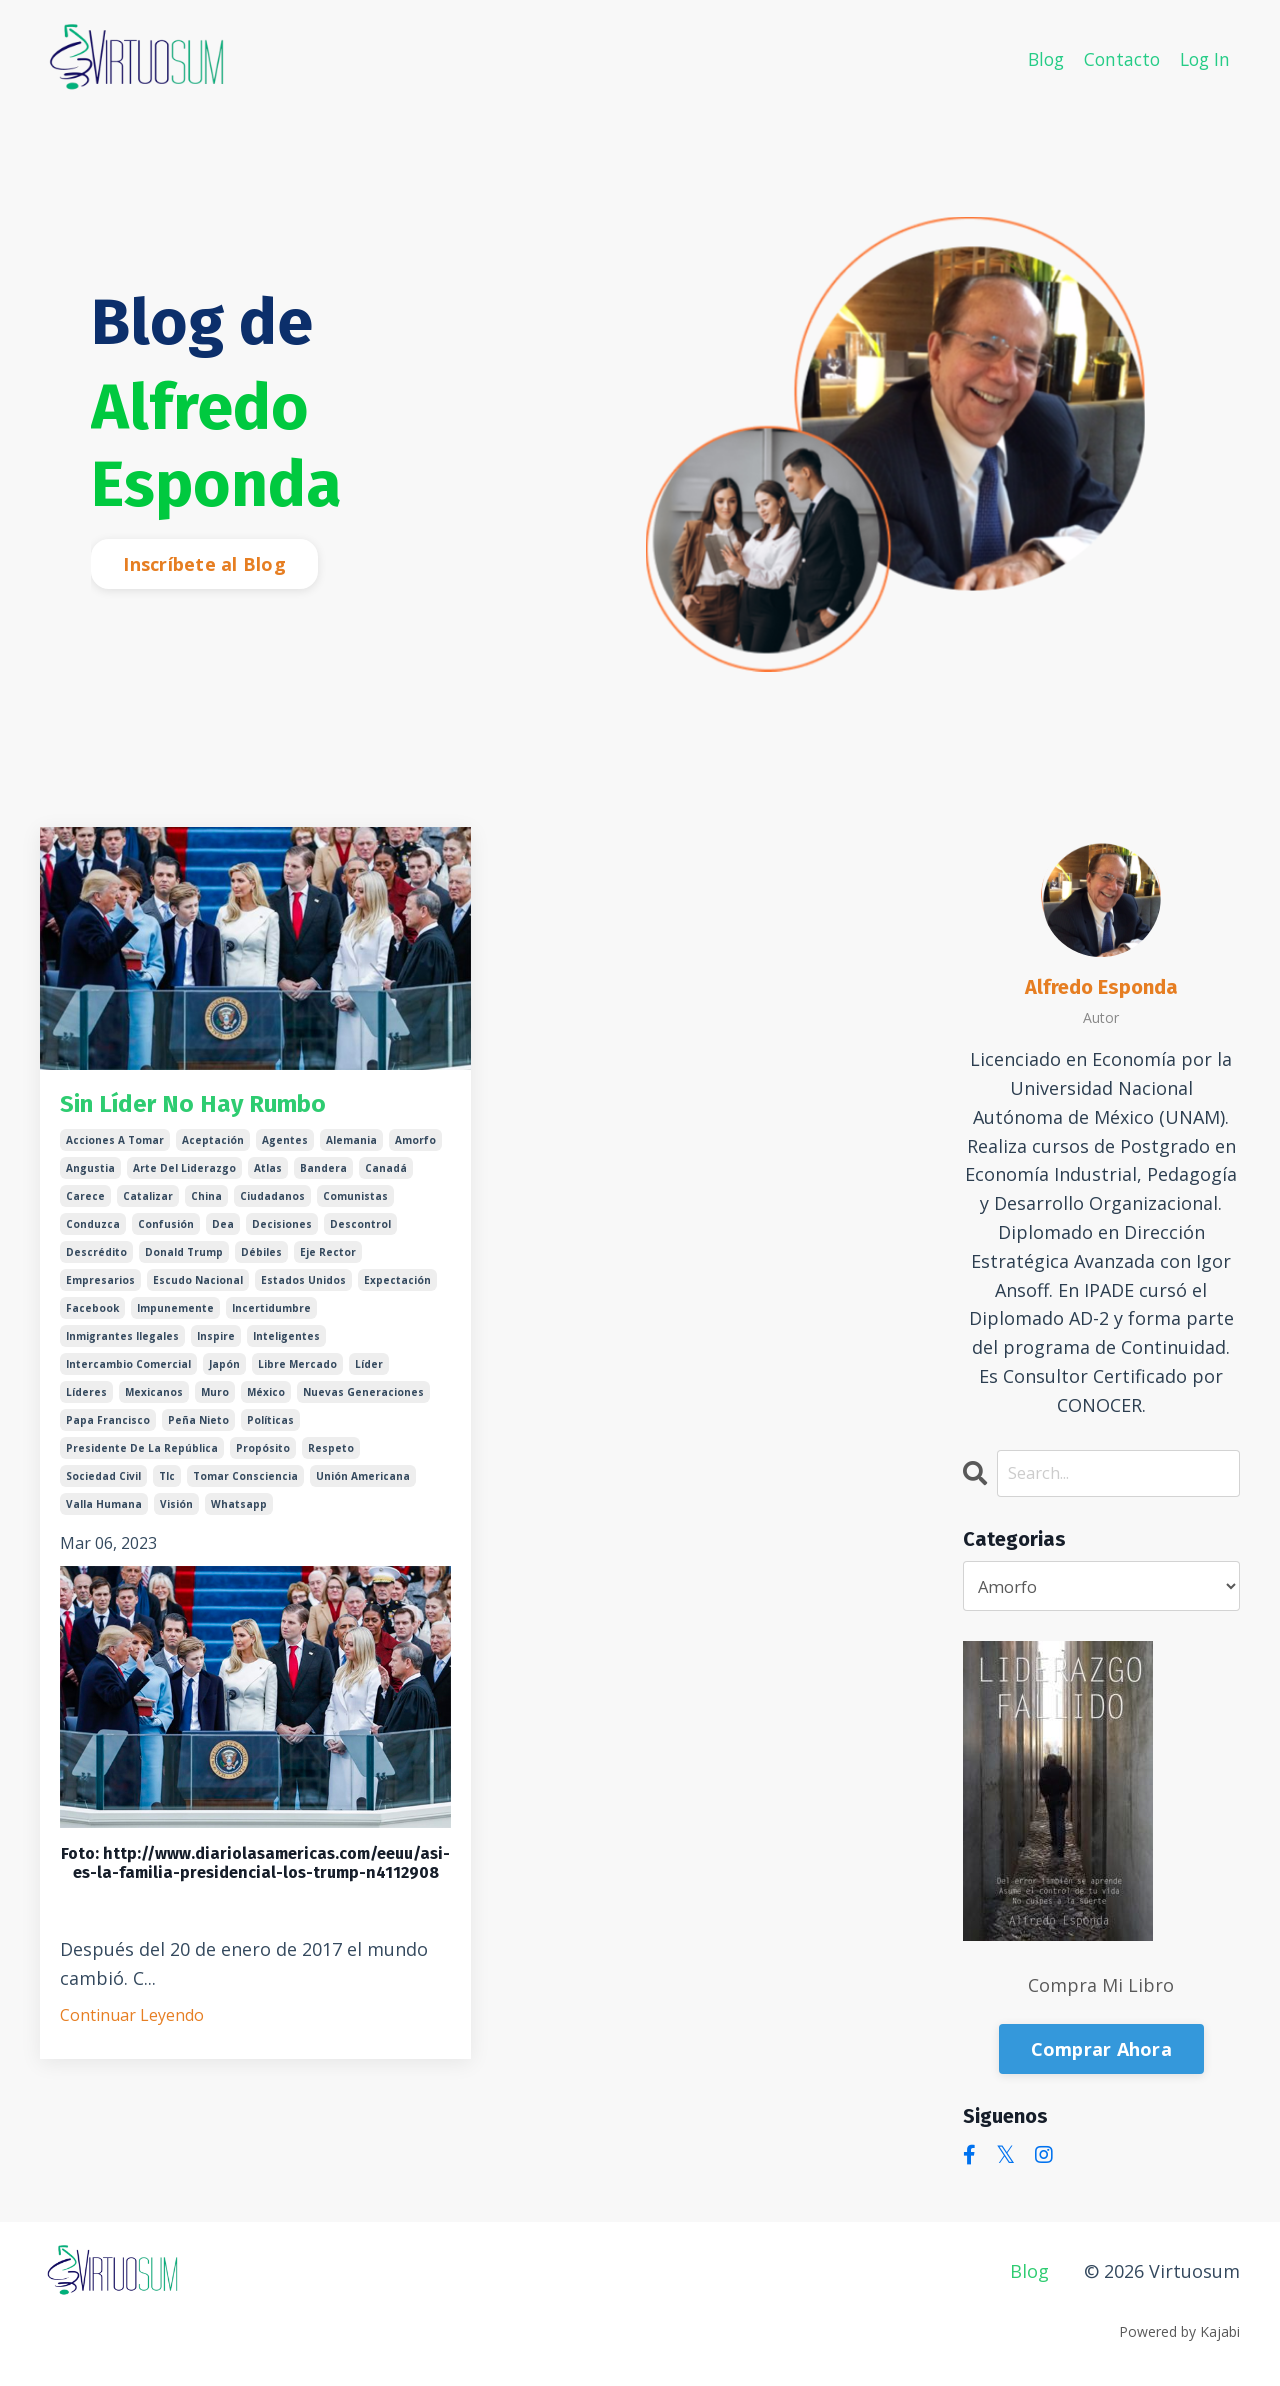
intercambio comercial (128, 1371)
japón (224, 1371)
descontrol (360, 1231)
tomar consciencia (245, 1483)
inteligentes (286, 1343)
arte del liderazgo (184, 1175)
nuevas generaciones (363, 1399)
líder (369, 1371)
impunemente (175, 1315)
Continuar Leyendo (132, 2022)
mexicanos (154, 1399)
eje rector (328, 1259)
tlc (167, 1483)
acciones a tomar (115, 1147)
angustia (90, 1175)
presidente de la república (142, 1455)
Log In (1203, 58)
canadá (386, 1175)
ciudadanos (272, 1203)
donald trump (184, 1259)
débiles (261, 1259)
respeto (331, 1455)
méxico (266, 1399)
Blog (1038, 58)
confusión (166, 1231)
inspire (216, 1343)
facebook (92, 1315)
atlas (268, 1175)
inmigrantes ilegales (122, 1343)
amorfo (415, 1147)
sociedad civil (103, 1483)
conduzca (93, 1231)
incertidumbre (271, 1315)
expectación (397, 1287)
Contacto (1117, 58)
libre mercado (297, 1371)
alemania (351, 1147)
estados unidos (303, 1287)
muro (215, 1399)
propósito (263, 1455)
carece (85, 1203)
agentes (285, 1147)
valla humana (104, 1511)
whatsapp (239, 1511)
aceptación (213, 1147)
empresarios (100, 1287)
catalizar (148, 1203)
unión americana (363, 1483)
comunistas (355, 1203)
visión (176, 1511)
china (206, 1203)
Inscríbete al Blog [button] (204, 564)
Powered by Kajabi (1179, 2333)
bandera (323, 1175)
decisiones (282, 1231)
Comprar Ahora (1101, 2051)
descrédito (96, 1259)
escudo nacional (198, 1287)
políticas (270, 1427)
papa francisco (108, 1427)
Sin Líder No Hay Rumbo (225, 1108)
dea (223, 1231)
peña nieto (198, 1427)
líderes (86, 1399)
